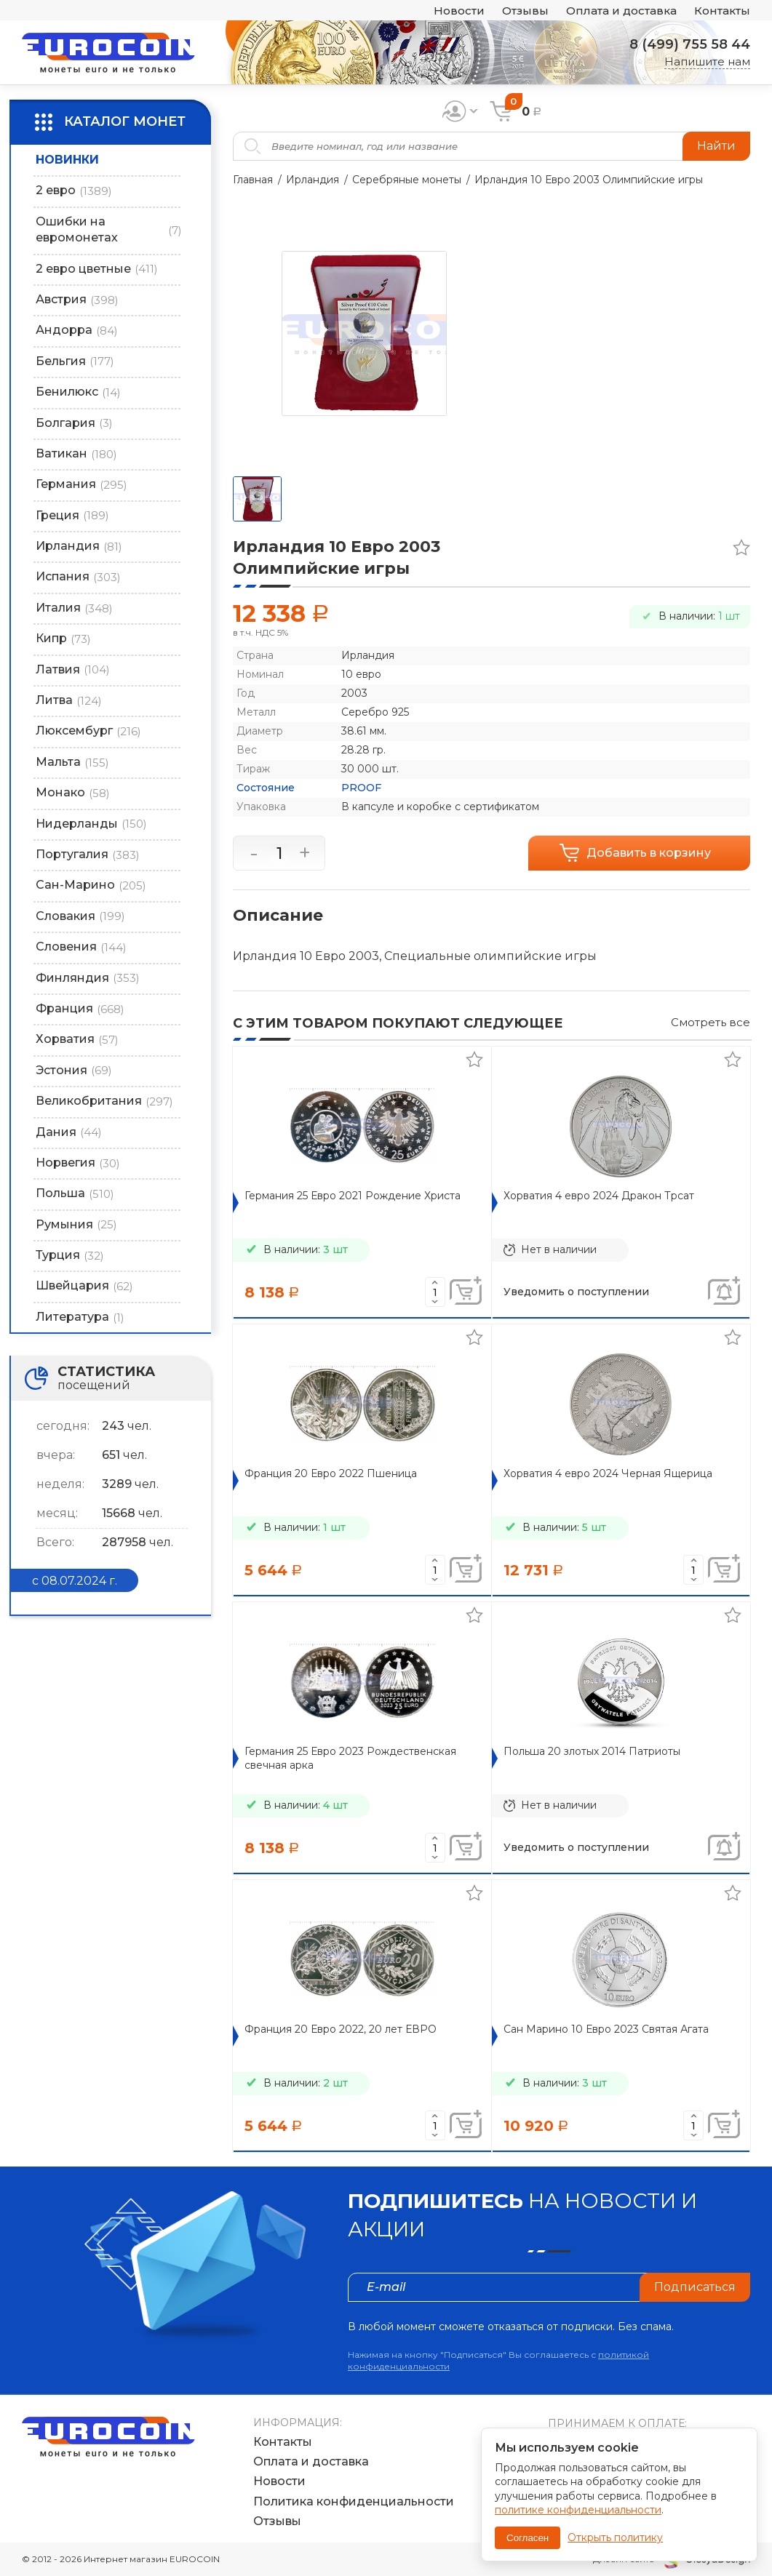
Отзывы (525, 10)
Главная (253, 179)
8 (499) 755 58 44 (689, 44)
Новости (459, 10)
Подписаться (695, 2287)
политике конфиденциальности (578, 2509)
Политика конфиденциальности (353, 2501)
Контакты (722, 10)
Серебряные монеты (406, 179)
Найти (716, 146)
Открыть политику (615, 2537)
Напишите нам (707, 61)
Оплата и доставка (621, 10)
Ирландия (312, 179)
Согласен (527, 2537)
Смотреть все (710, 1022)
